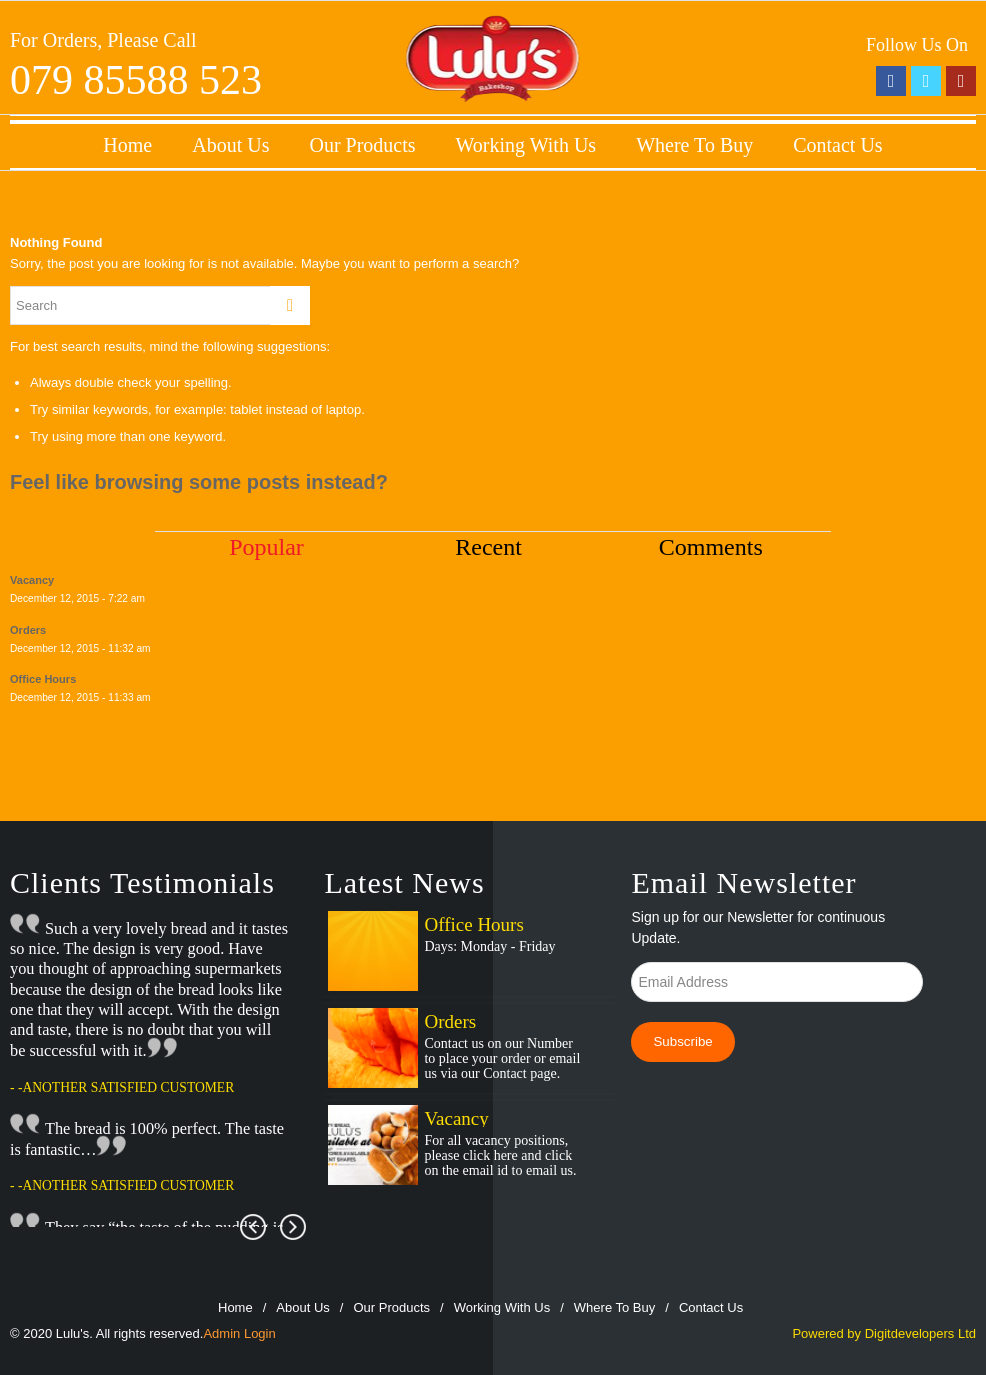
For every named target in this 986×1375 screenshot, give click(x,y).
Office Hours (473, 924)
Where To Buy (694, 145)
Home (127, 145)
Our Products (362, 145)
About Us (230, 145)
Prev (253, 1227)
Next (293, 1227)
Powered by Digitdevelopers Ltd (884, 1333)
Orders (450, 1021)
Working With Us (526, 145)
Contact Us (837, 145)
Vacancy (456, 1118)
